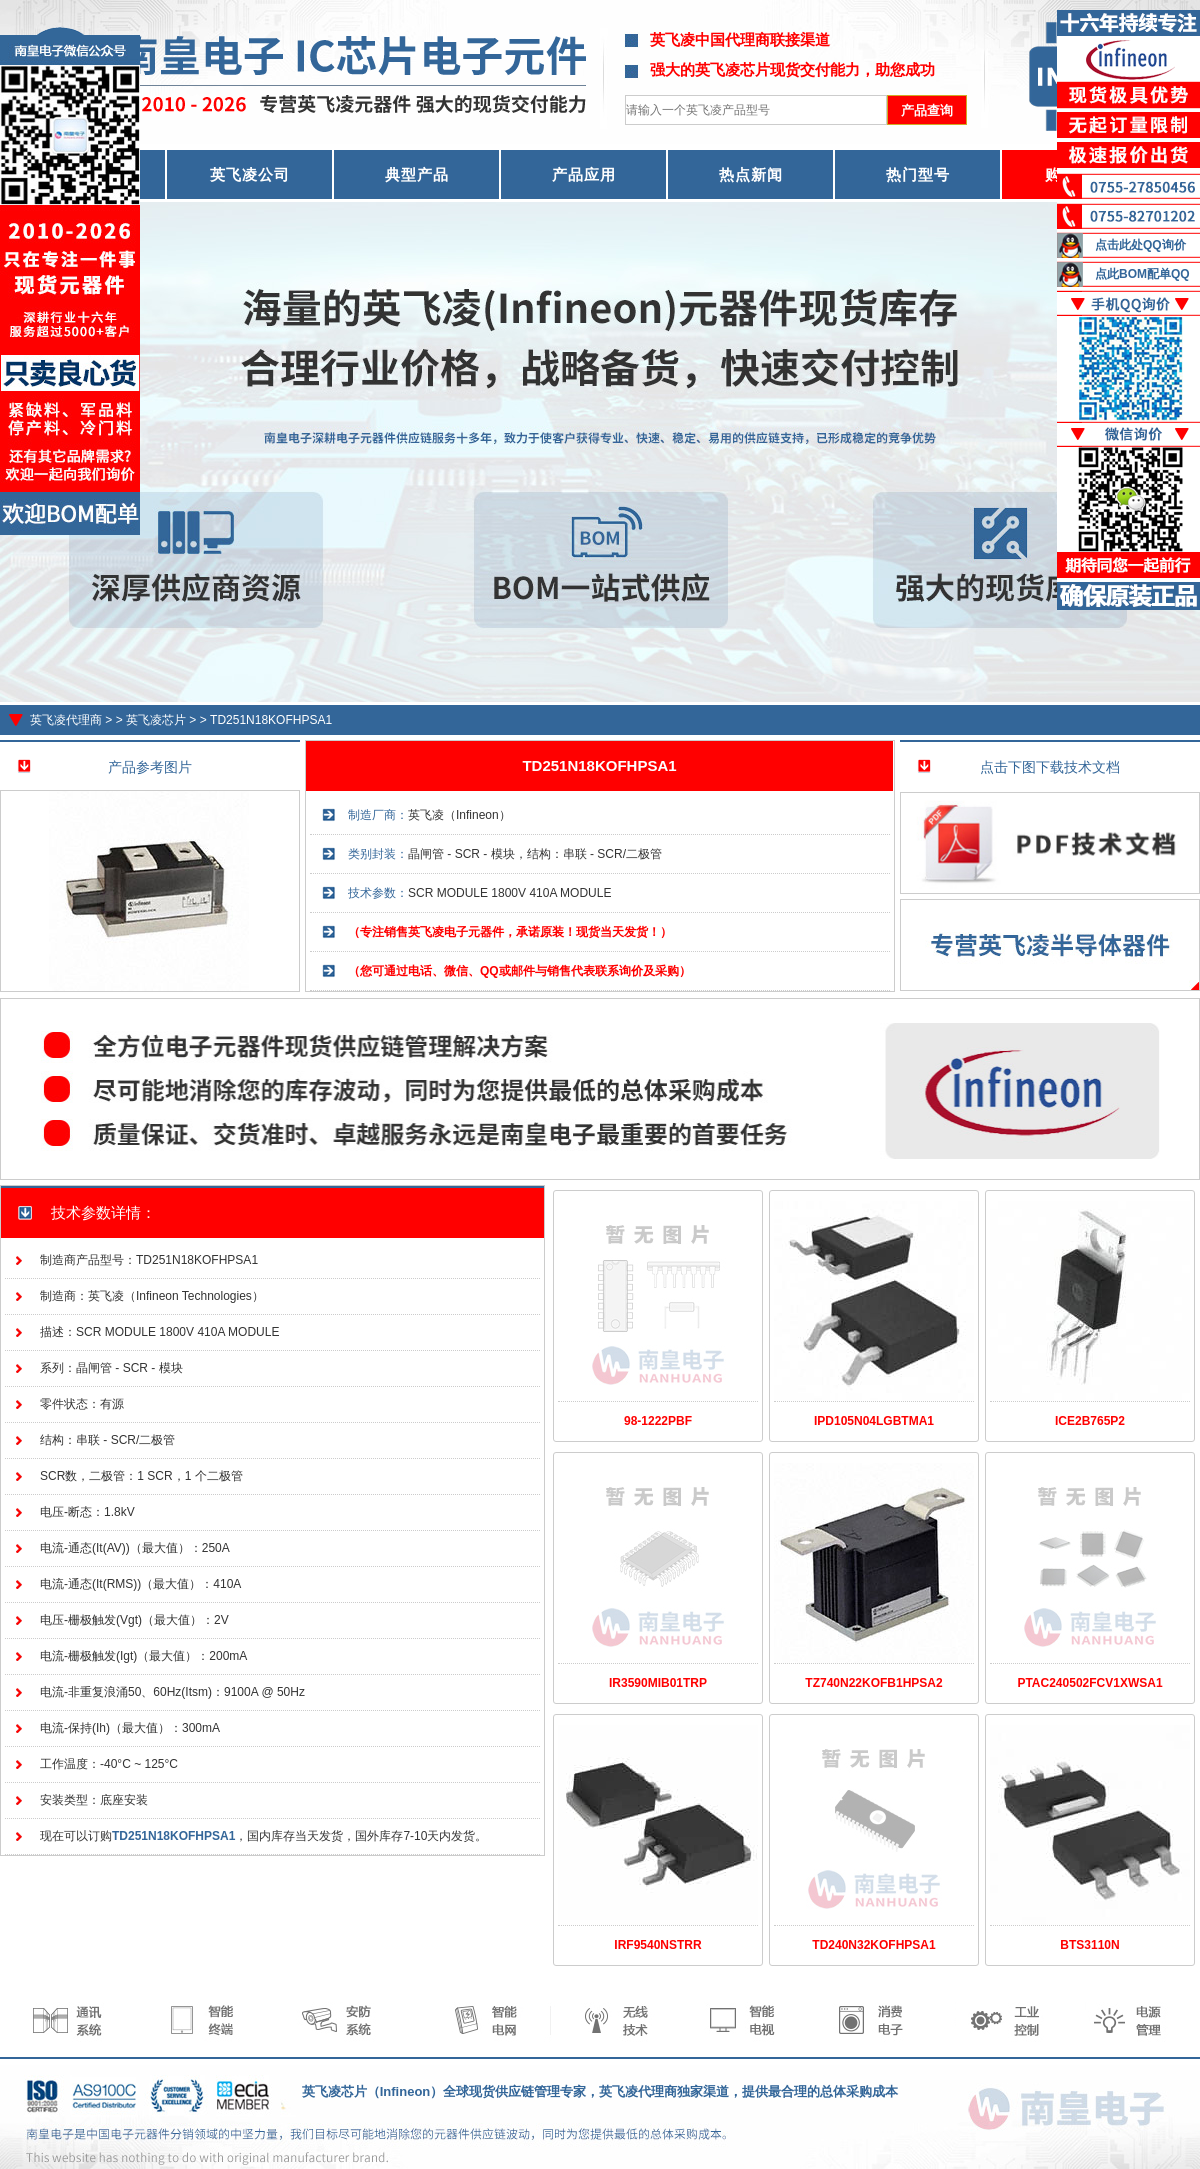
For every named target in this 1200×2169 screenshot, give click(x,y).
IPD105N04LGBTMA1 (874, 1421)
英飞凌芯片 (156, 720)
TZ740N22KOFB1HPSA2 (873, 1683)
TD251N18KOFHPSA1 (271, 720)
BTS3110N (1089, 1945)
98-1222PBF (658, 1421)
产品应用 (584, 174)
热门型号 (918, 174)
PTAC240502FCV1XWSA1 (1089, 1683)
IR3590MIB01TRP (658, 1683)
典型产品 (417, 174)
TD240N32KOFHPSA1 (873, 1945)
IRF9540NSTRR (657, 1945)
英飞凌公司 (250, 174)
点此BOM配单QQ (1142, 274)
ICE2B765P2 (1090, 1421)
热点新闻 (751, 174)
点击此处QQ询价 (1140, 245)
